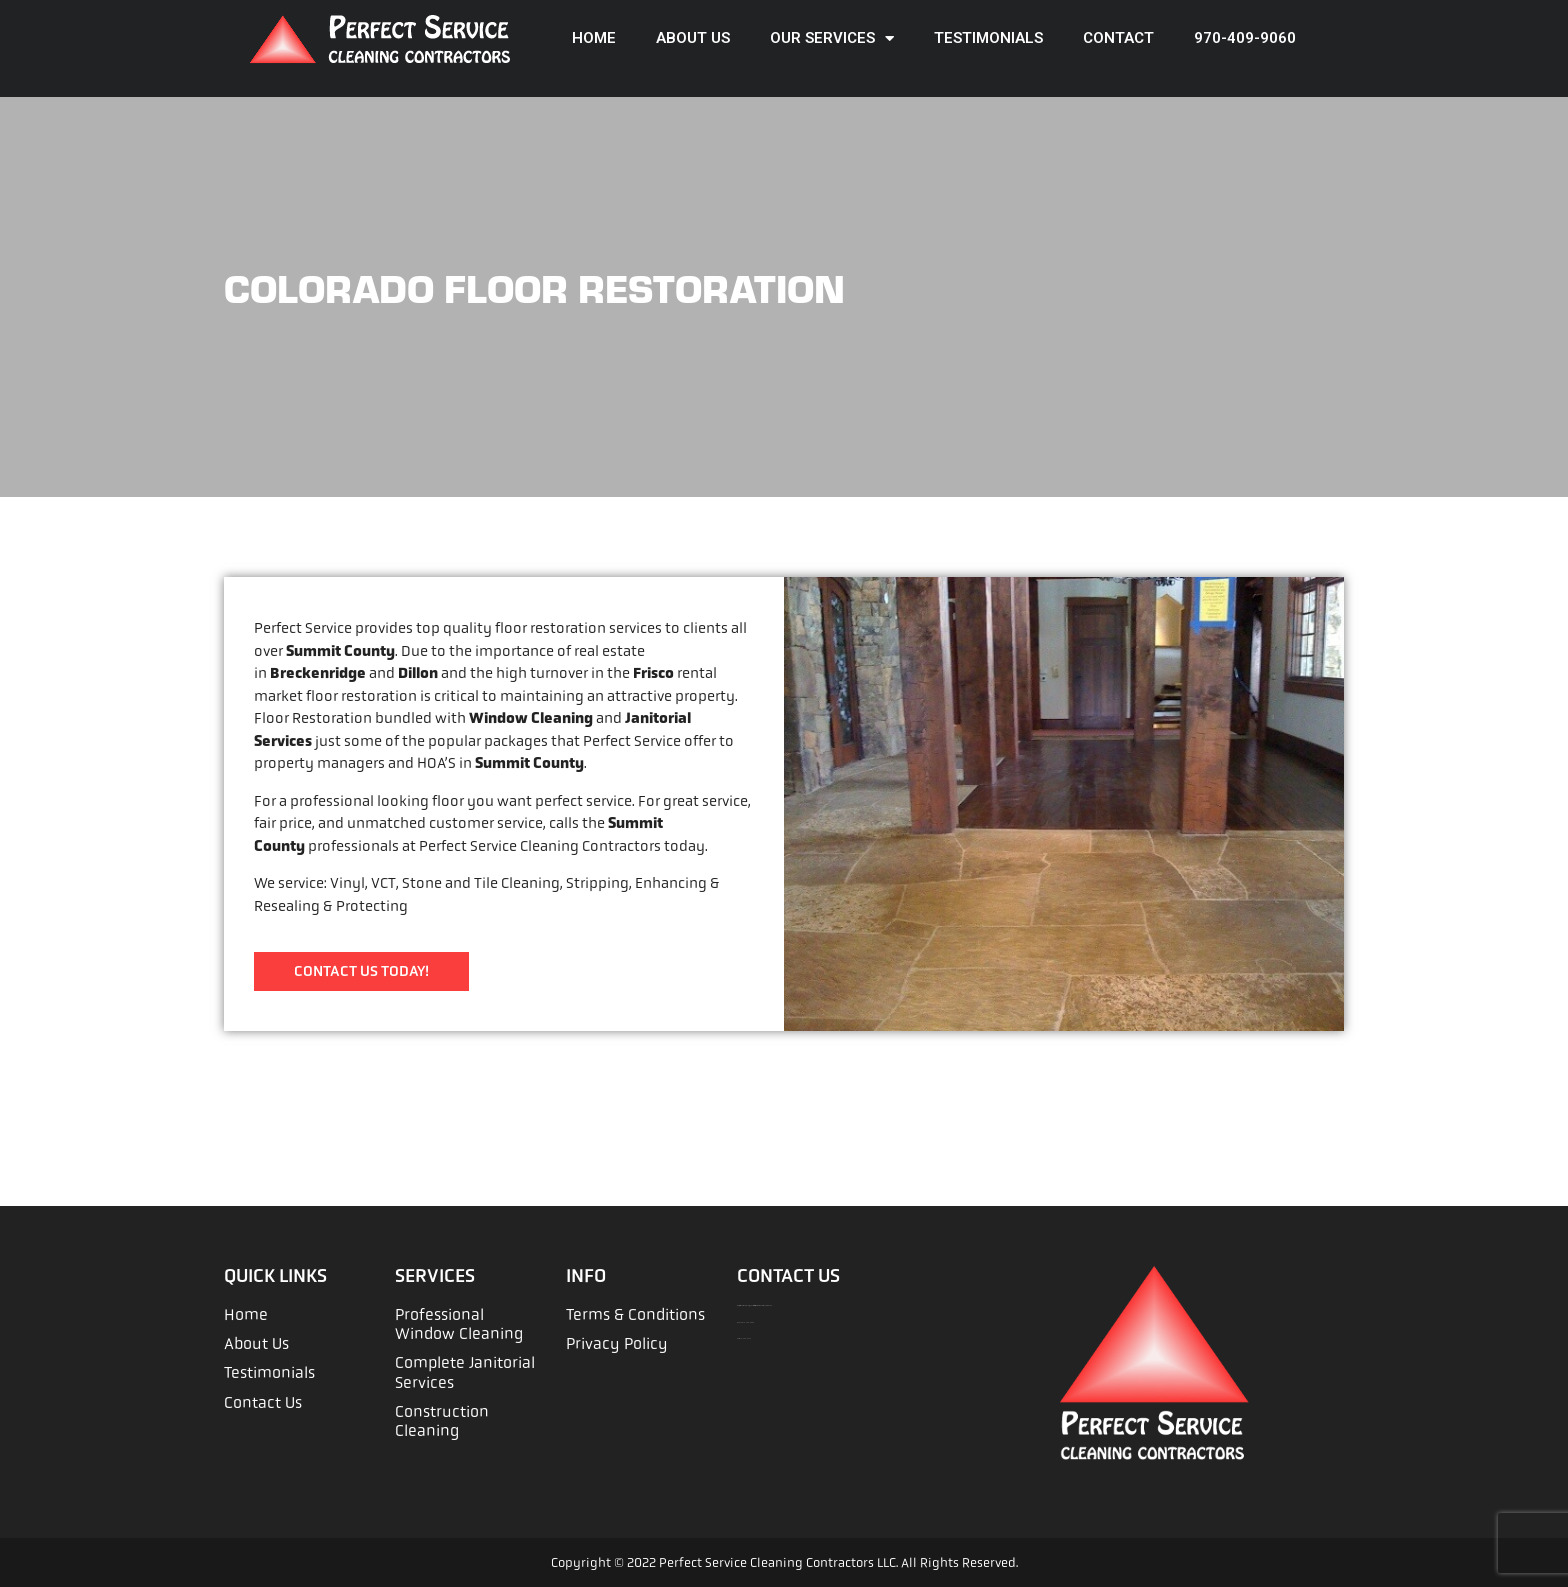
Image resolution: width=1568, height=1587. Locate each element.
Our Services (832, 38)
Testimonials (988, 38)
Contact (1118, 38)
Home (594, 38)
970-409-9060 (1245, 38)
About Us (693, 38)
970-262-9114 (745, 1338)
